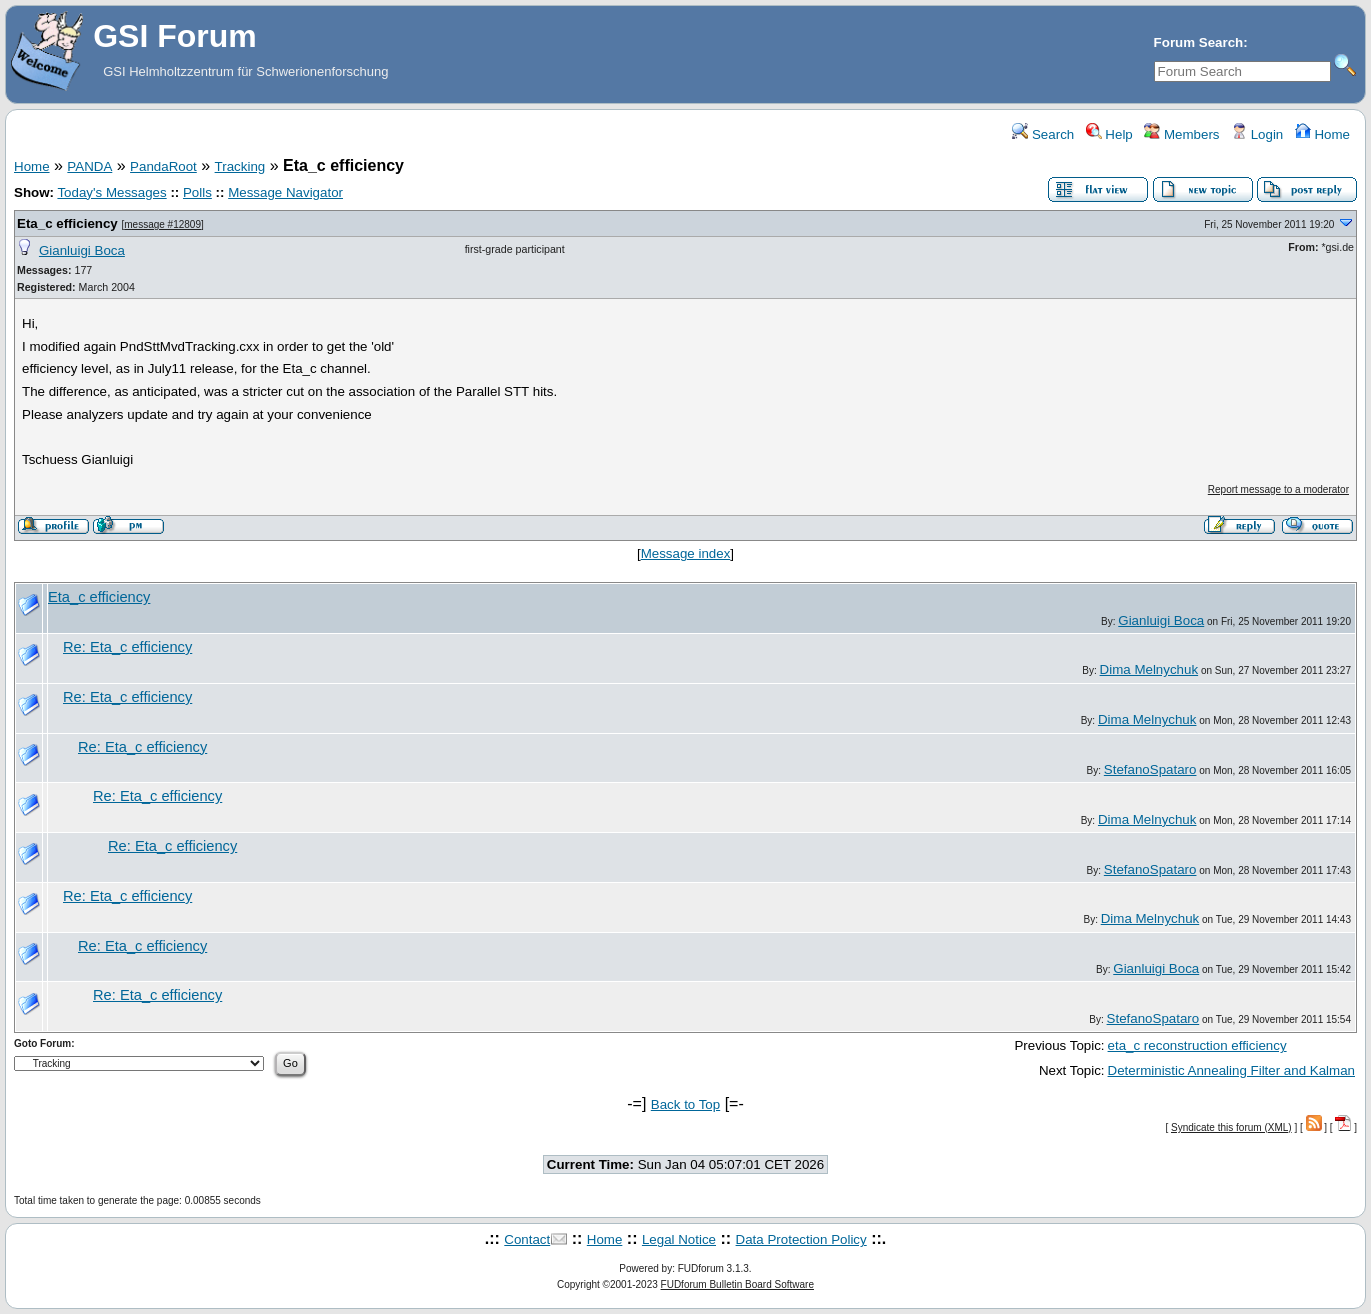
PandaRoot (163, 166)
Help (1109, 134)
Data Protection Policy (801, 1239)
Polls (197, 192)
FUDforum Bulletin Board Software (737, 1284)
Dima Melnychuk (1149, 669)
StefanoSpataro (1150, 769)
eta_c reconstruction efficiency (1197, 1045)
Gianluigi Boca (82, 250)
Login (1257, 134)
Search (1043, 134)
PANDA (89, 166)
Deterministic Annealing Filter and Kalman (1231, 1070)
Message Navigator (285, 192)
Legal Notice (679, 1239)
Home (1322, 134)
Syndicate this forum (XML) (1231, 1127)
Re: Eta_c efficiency (127, 647)
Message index (686, 553)
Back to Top (685, 1104)
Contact (527, 1239)
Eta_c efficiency (67, 223)
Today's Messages (111, 192)
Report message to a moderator (1278, 489)
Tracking (240, 166)
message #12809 (162, 224)
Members (1181, 134)
